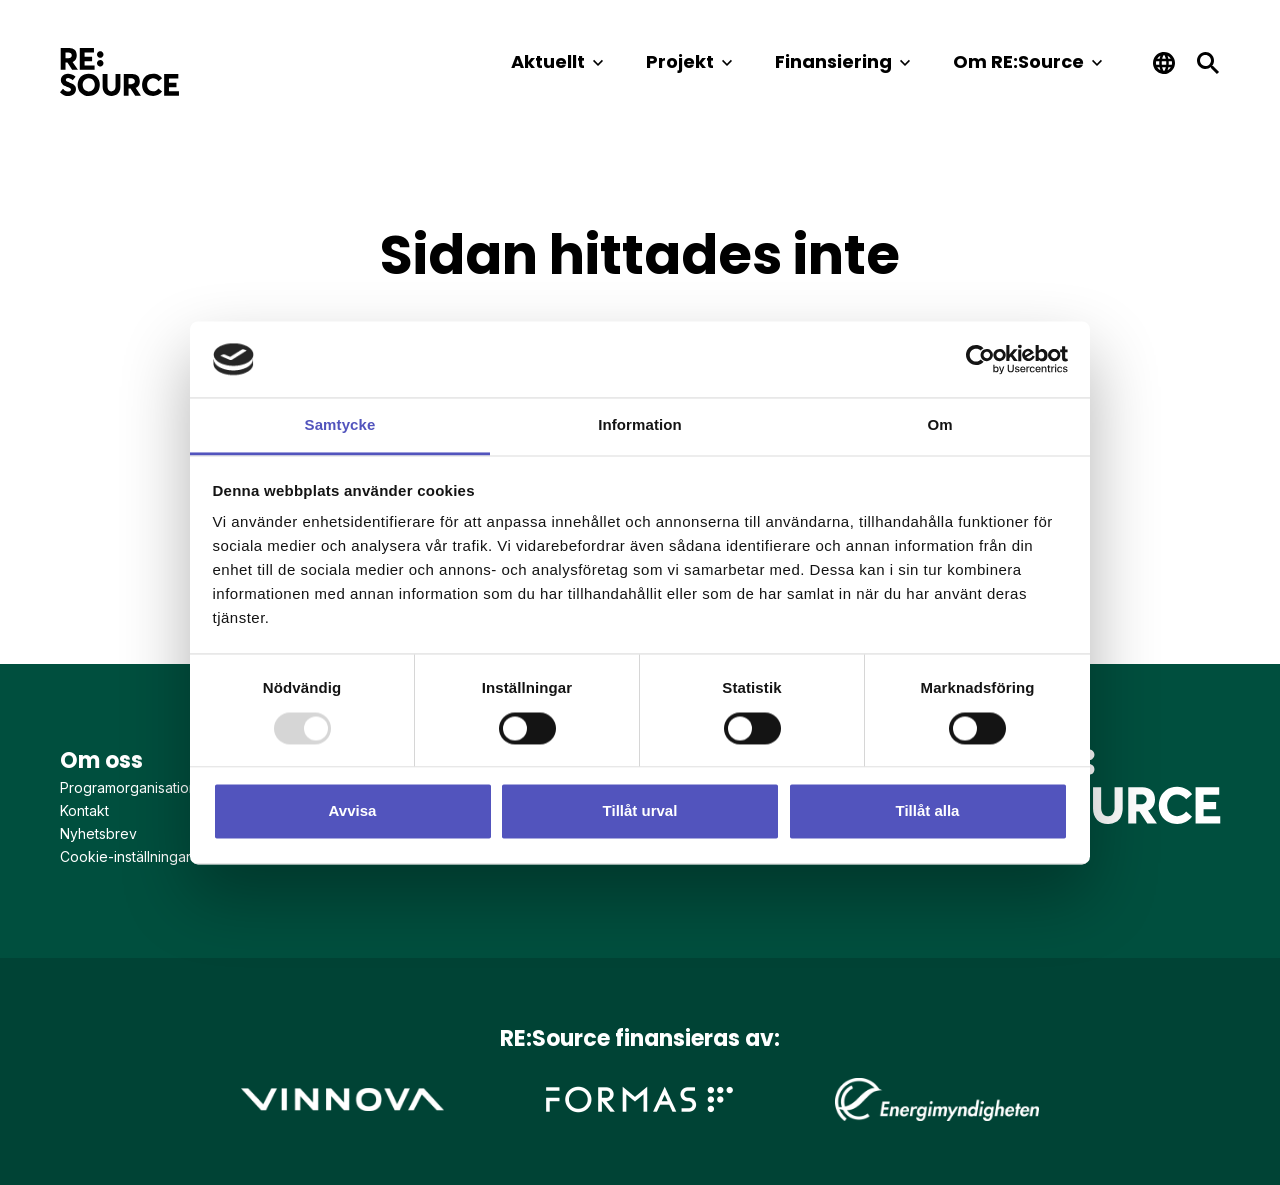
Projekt (680, 61)
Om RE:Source (1018, 61)
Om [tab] (939, 425)
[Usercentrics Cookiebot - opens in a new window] (980, 359)
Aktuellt (548, 61)
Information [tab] (640, 425)
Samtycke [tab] (340, 425)
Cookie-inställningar (125, 856)
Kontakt (84, 810)
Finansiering (833, 61)
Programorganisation (128, 787)
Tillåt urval (640, 811)
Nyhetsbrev (98, 833)
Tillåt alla (928, 811)
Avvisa (353, 811)
